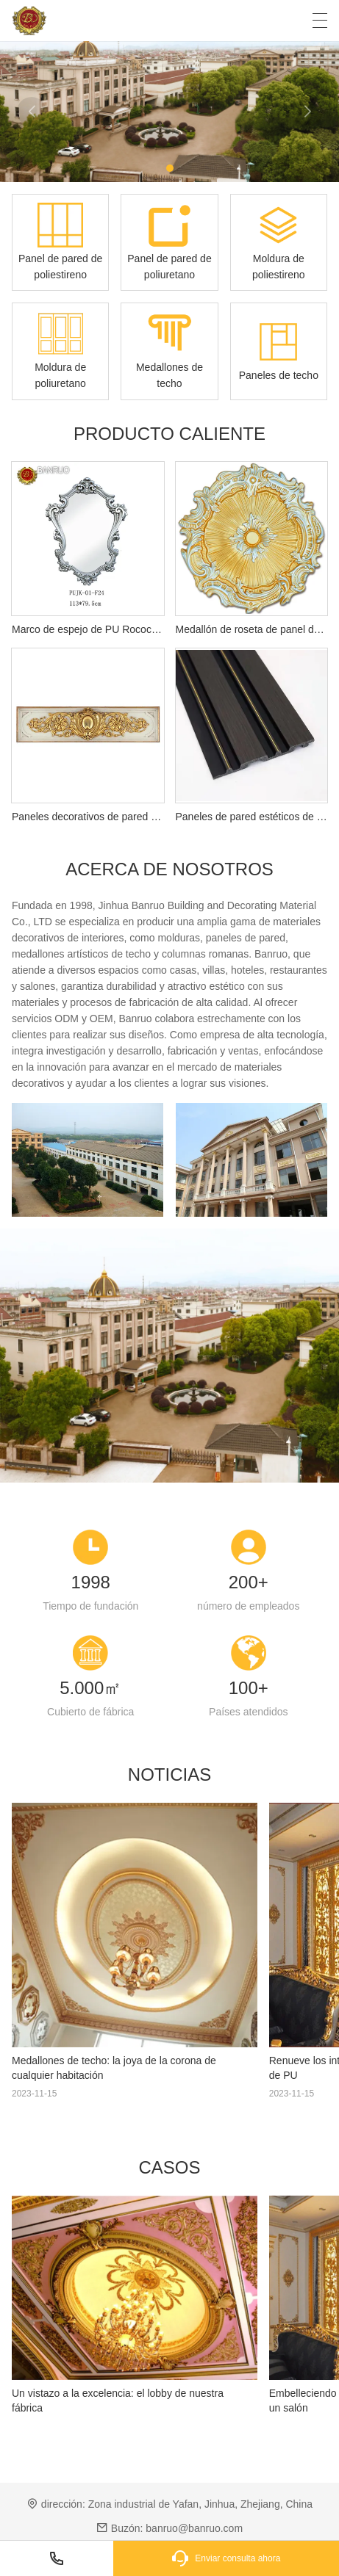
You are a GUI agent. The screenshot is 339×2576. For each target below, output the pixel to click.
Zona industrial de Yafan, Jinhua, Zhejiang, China (200, 2504)
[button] (170, 168)
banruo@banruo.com (194, 2528)
